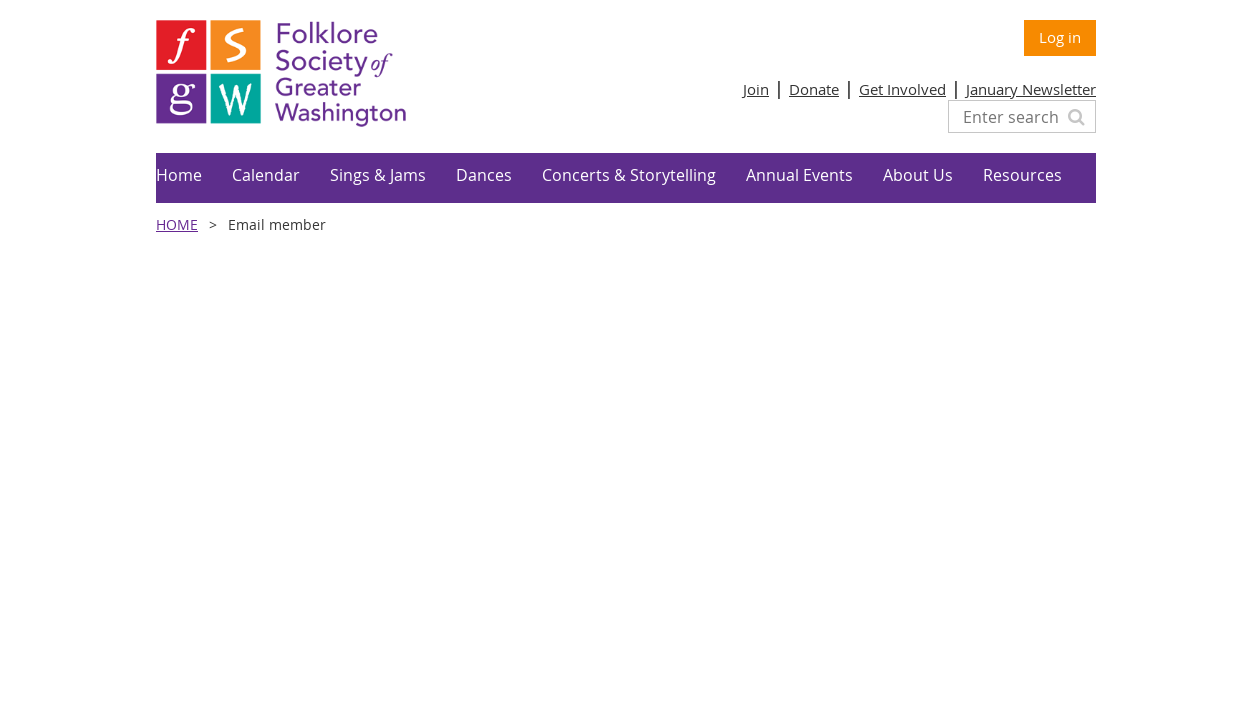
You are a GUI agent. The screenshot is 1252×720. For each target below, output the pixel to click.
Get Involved (902, 89)
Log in (1060, 37)
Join (756, 89)
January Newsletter (1031, 89)
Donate (814, 89)
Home (177, 224)
